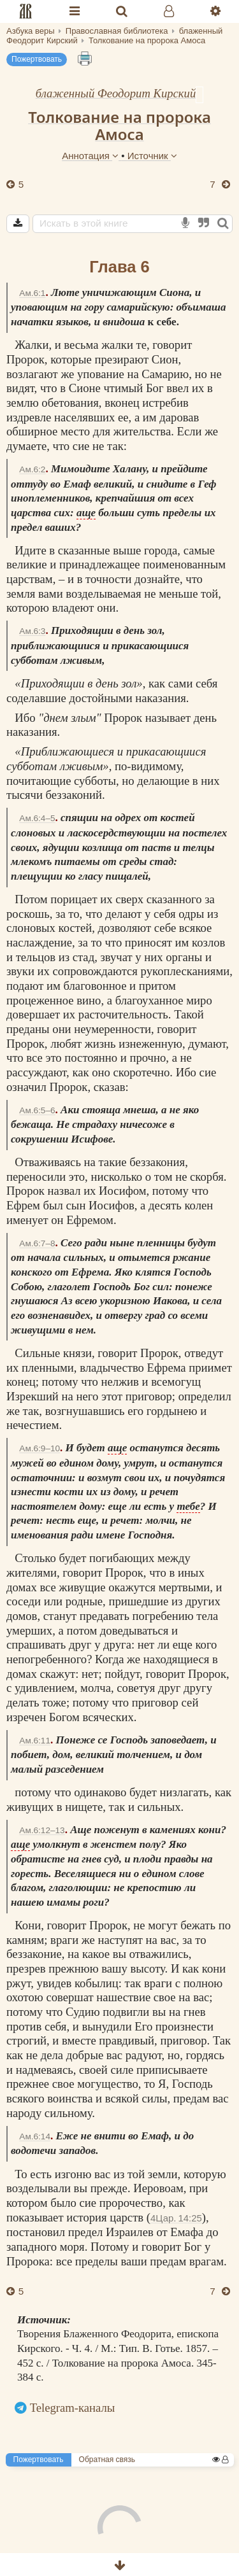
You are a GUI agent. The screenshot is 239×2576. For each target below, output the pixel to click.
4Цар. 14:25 (176, 2218)
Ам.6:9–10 (39, 1448)
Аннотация (91, 155)
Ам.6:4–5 (37, 818)
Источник (152, 155)
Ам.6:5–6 (37, 1110)
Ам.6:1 (32, 293)
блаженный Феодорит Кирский (116, 93)
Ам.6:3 (32, 631)
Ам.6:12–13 (41, 1830)
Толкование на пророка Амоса (119, 125)
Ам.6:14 (34, 2136)
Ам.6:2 (32, 469)
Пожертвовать (36, 59)
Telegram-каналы (72, 2407)
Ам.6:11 (34, 1740)
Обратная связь (107, 2459)
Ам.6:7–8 (37, 1243)
